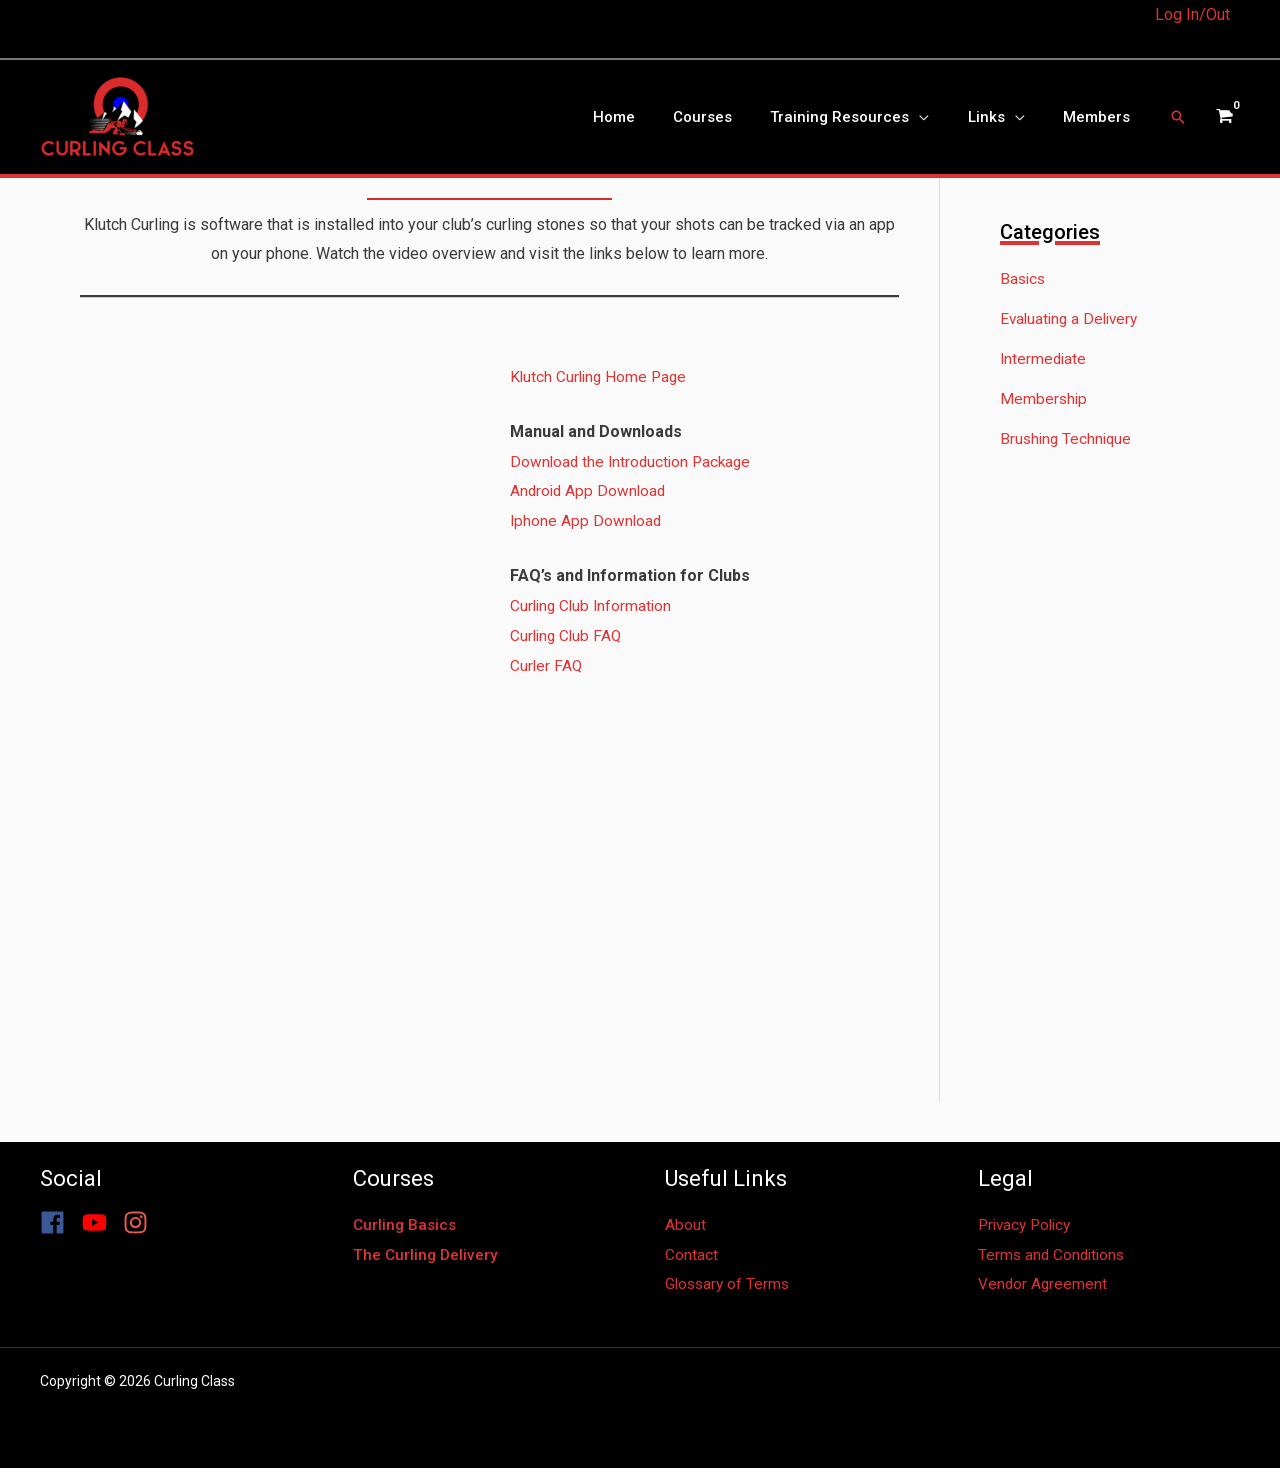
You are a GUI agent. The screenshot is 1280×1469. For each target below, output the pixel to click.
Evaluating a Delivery (1072, 319)
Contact (691, 1255)
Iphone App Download (587, 520)
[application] (940, 117)
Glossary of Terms (729, 1284)
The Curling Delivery (427, 1255)
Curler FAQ (547, 665)
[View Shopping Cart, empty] (1223, 117)
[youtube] (101, 1223)
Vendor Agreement (1043, 1284)
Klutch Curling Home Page (601, 376)
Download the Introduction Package (634, 461)
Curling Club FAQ (568, 635)
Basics (1024, 279)
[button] (1178, 117)
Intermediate (1044, 359)
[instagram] (139, 1223)
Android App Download (590, 490)
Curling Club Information (593, 605)
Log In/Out (1192, 14)
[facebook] (59, 1223)
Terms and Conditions (1054, 1255)
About (685, 1225)
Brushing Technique (1068, 439)
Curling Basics (406, 1225)
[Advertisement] (1119, 803)
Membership (1044, 399)
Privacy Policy (1028, 1225)
